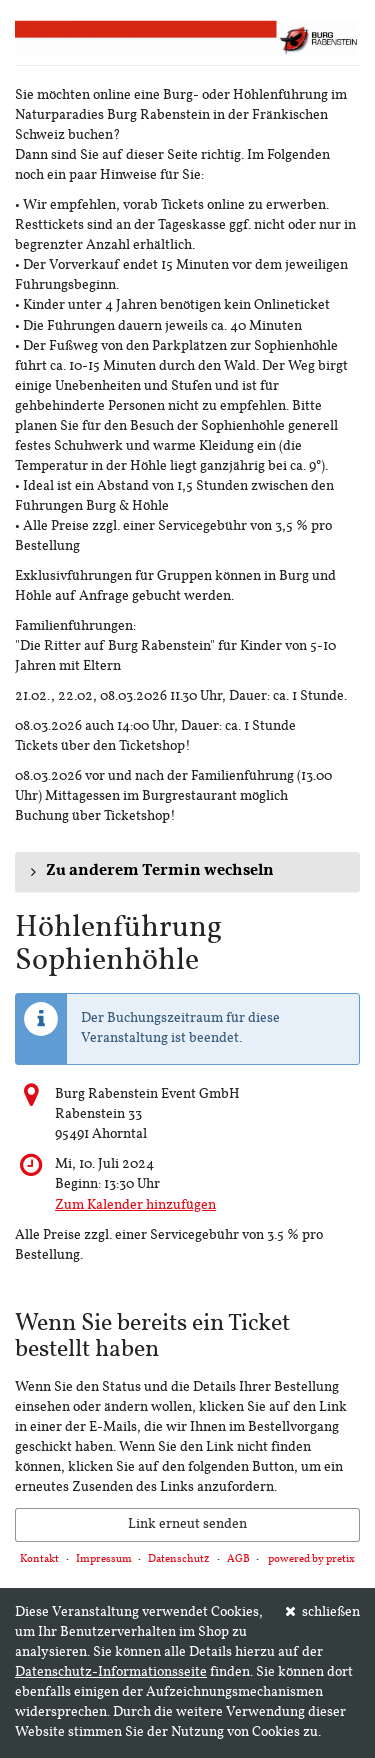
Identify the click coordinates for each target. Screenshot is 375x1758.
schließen (323, 1612)
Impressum (104, 1559)
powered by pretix (311, 1559)
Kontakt (39, 1559)
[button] (187, 872)
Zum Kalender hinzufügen (135, 1205)
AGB (238, 1559)
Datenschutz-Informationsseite (111, 1672)
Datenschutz (179, 1559)
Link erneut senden (187, 1524)
